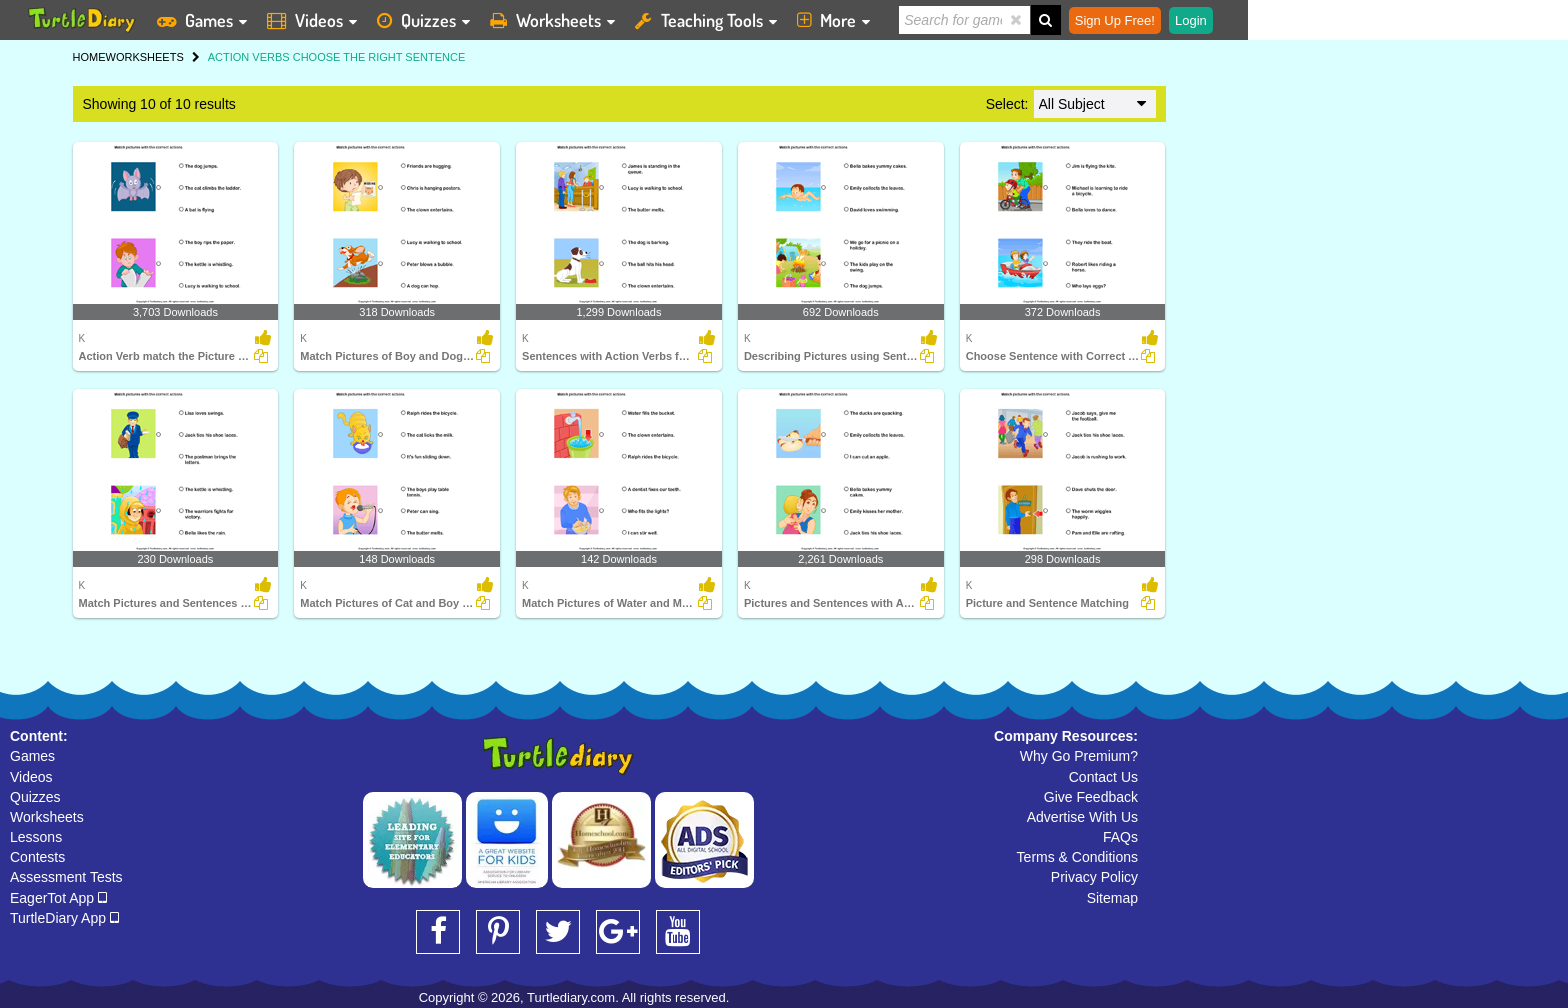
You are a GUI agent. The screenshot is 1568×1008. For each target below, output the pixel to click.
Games (32, 756)
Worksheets (47, 817)
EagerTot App (58, 898)
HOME (89, 57)
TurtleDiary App (64, 918)
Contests (37, 857)
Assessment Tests (66, 877)
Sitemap (1112, 898)
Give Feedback (1091, 797)
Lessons (36, 837)
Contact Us (1103, 777)
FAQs (1120, 837)
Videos (31, 777)
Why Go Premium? (1079, 756)
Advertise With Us (1082, 817)
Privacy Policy (1094, 877)
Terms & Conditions (1077, 857)
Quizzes (35, 797)
